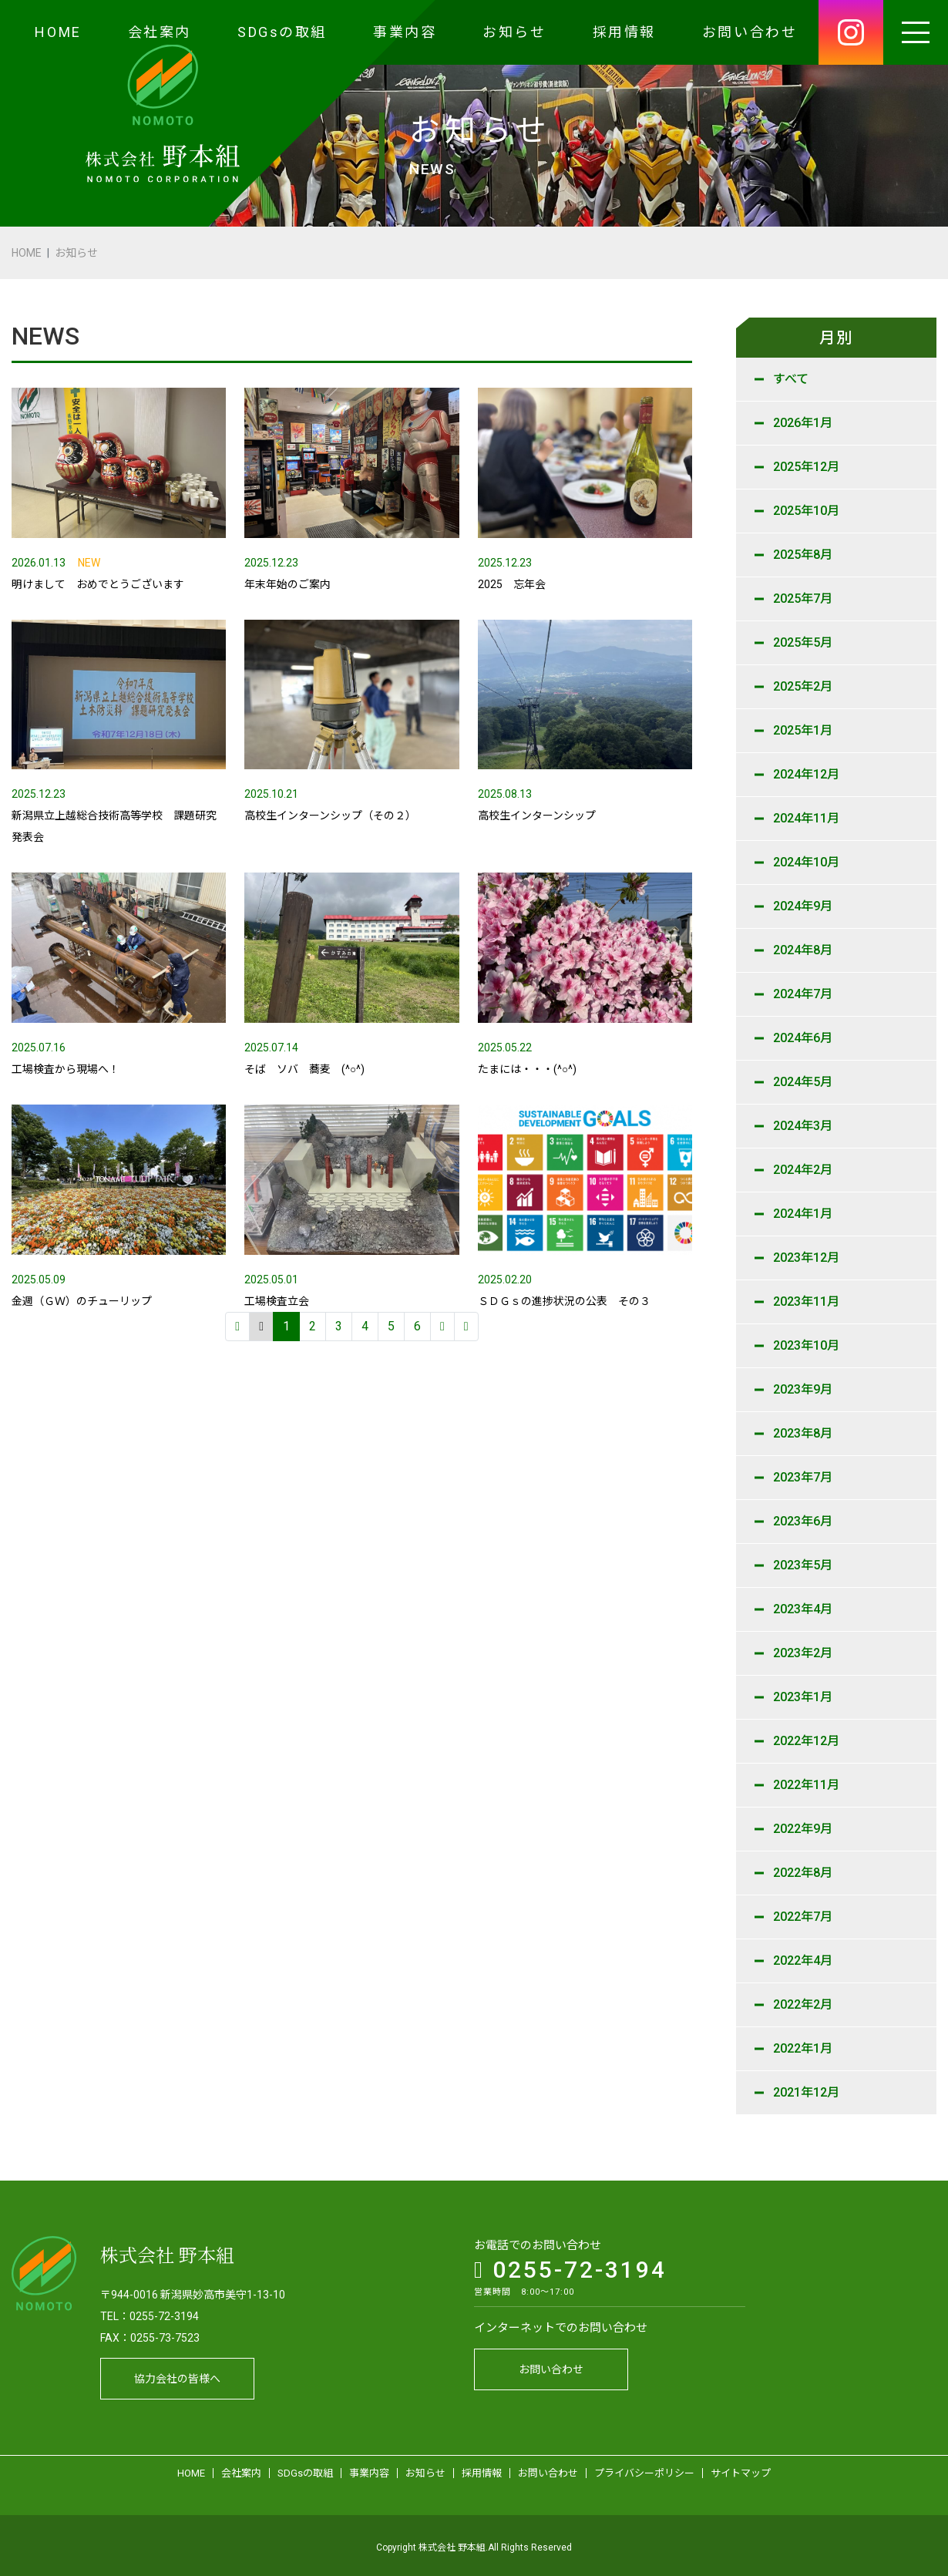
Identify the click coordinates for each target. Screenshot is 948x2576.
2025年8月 (802, 554)
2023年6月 (802, 1521)
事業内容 (404, 32)
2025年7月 (802, 598)
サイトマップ (741, 2469)
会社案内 (159, 32)
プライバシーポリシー (644, 2469)
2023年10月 (806, 1345)
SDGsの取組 (282, 32)
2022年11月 (806, 1784)
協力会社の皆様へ (177, 2375)
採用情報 (624, 32)
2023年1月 (802, 1697)
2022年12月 (806, 1741)
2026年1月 (802, 422)
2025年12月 (806, 466)
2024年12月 (806, 774)
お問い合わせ (749, 32)
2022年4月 (802, 1960)
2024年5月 (802, 1081)
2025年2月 (802, 686)
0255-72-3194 (570, 2265)
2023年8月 (802, 1433)
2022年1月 (802, 2048)
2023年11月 (806, 1301)
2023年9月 (802, 1389)
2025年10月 (806, 510)
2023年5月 (802, 1565)
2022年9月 (802, 1828)
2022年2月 (802, 2004)
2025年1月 (802, 730)
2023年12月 (806, 1257)
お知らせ (514, 32)
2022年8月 (802, 1872)
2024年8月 (802, 950)
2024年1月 (802, 1213)
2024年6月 (802, 1038)
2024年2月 (802, 1169)
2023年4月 (802, 1609)
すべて (790, 379)
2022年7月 (802, 1916)
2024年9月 (802, 906)
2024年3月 (802, 1125)
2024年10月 (806, 862)
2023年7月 (802, 1477)
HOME (58, 32)
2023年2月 (802, 1653)
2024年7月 (802, 994)
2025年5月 (802, 642)
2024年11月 (806, 818)
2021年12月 (806, 2092)
